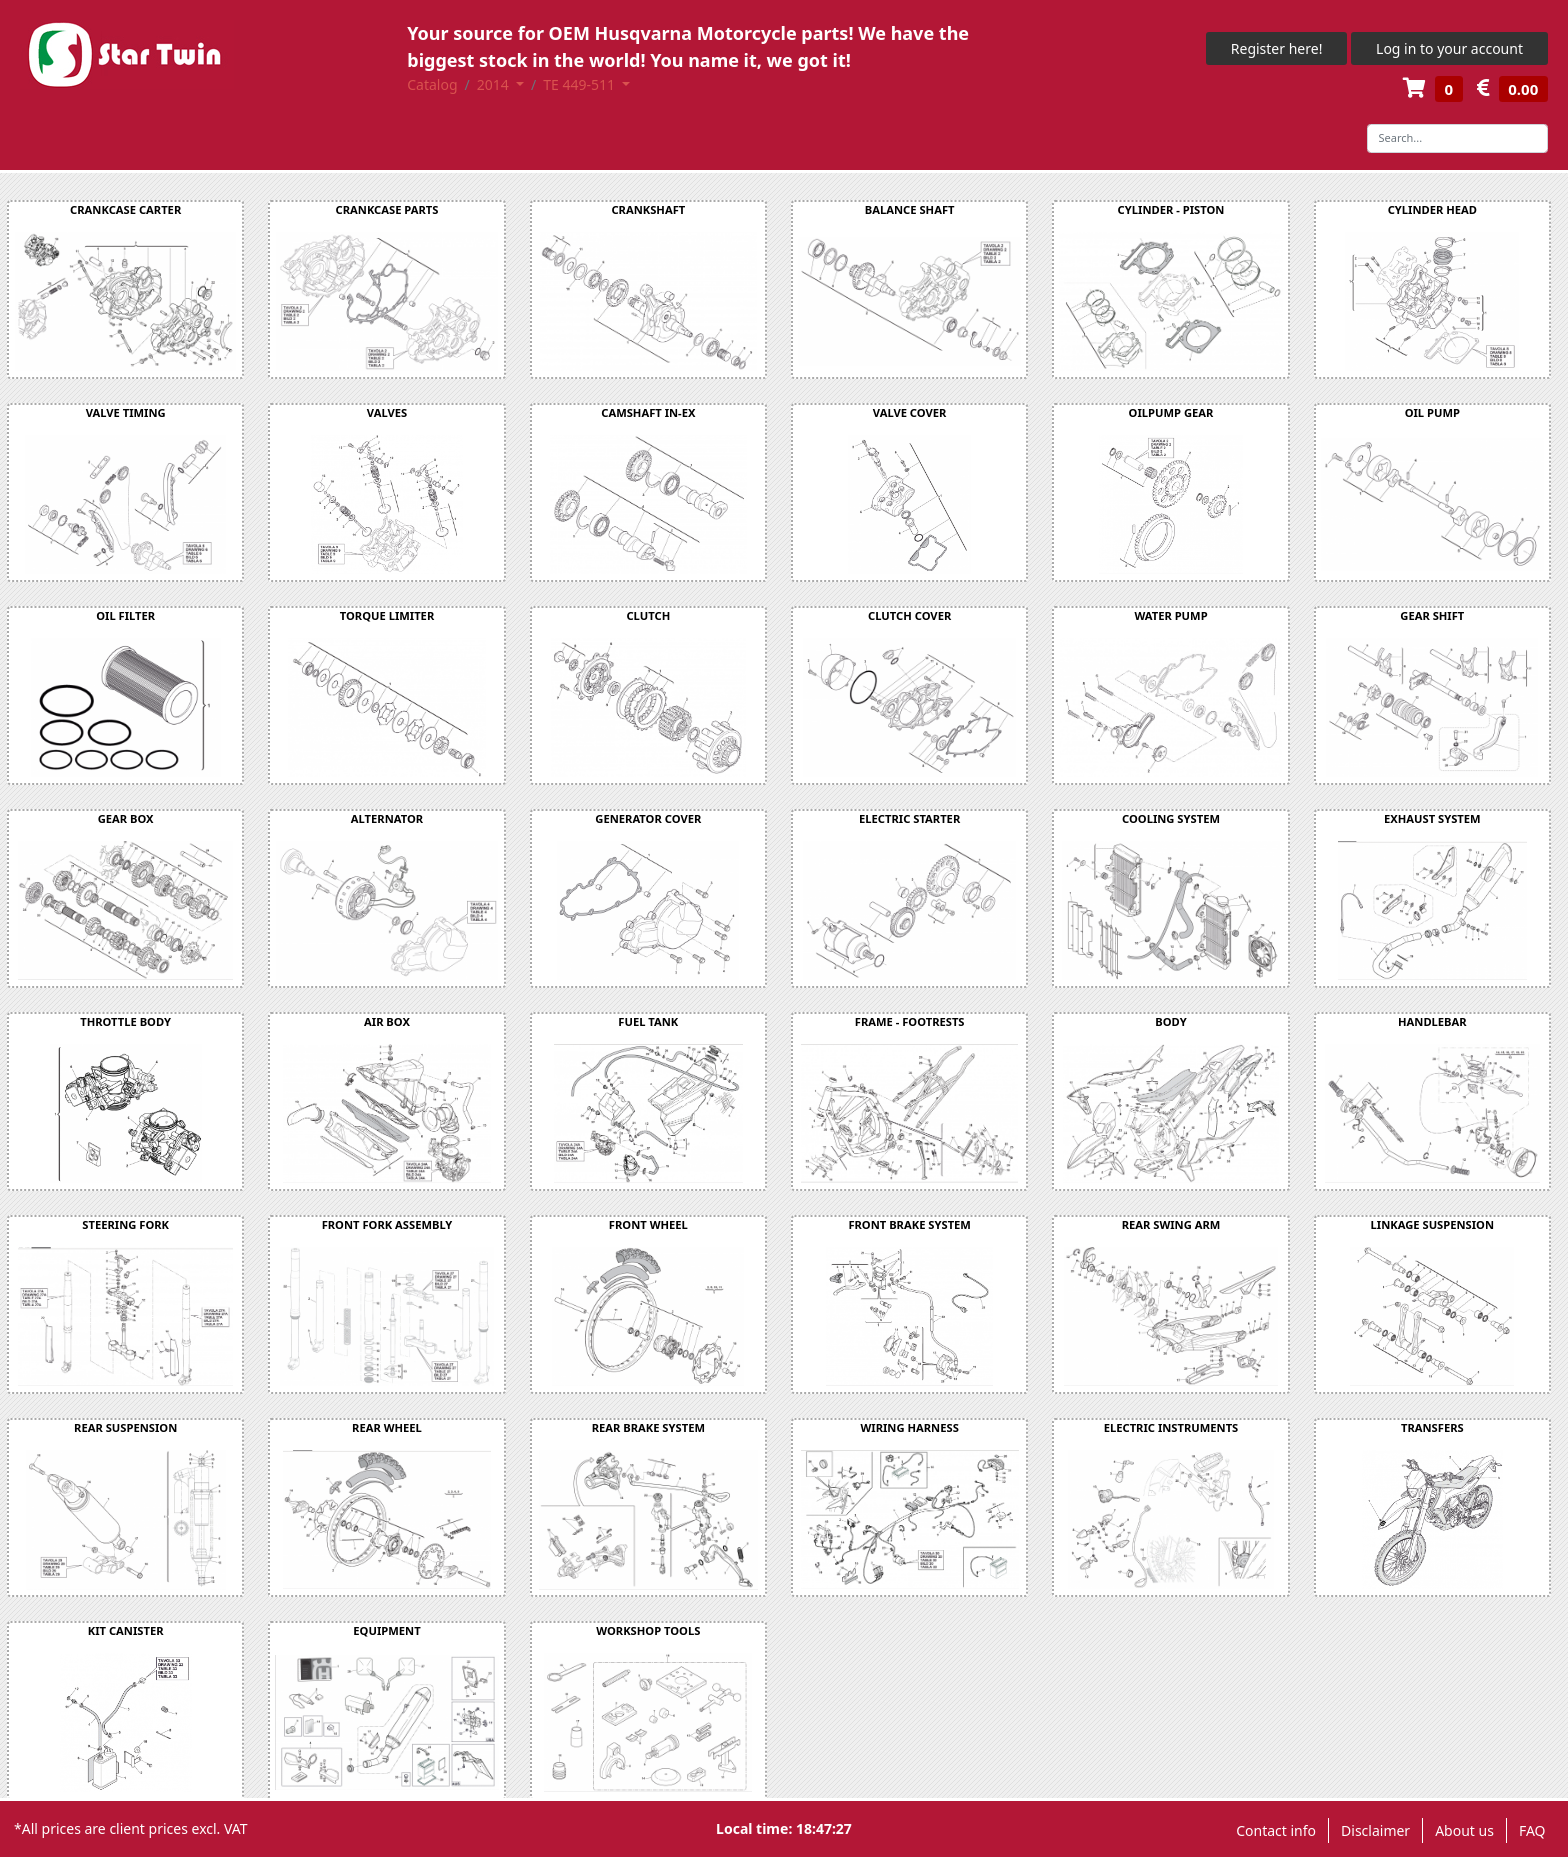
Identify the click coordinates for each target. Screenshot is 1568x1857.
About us (1464, 1830)
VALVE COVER (910, 412)
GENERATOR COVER (648, 818)
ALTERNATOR (387, 818)
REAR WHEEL (387, 1427)
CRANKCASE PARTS (387, 209)
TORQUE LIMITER (387, 615)
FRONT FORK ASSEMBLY (387, 1224)
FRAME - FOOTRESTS (910, 1021)
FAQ (1532, 1830)
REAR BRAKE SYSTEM (648, 1427)
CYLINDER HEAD (1432, 209)
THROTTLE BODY (125, 1021)
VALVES (387, 412)
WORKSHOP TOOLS (648, 1630)
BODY (1170, 1021)
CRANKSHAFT (648, 209)
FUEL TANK (648, 1021)
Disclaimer (1375, 1830)
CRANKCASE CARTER (125, 209)
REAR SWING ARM (1171, 1224)
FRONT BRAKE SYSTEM (909, 1224)
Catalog (432, 84)
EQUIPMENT (386, 1630)
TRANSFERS (1432, 1427)
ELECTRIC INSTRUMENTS (1171, 1427)
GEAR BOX (126, 818)
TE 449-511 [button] (580, 84)
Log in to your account (1449, 48)
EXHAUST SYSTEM (1432, 818)
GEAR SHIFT (1432, 615)
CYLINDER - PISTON (1171, 209)
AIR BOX (387, 1021)
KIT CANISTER (126, 1630)
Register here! (1277, 48)
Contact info (1276, 1830)
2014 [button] (495, 84)
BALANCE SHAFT (910, 209)
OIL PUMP (1432, 412)
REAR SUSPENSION (125, 1427)
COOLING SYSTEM (1171, 818)
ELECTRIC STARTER (909, 818)
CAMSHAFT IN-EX (648, 412)
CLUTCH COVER (909, 615)
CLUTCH (648, 615)
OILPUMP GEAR (1171, 412)
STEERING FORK (125, 1224)
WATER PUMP (1170, 615)
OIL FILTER (125, 615)
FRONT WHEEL (648, 1224)
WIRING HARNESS (910, 1427)
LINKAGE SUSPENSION (1432, 1224)
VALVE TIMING (126, 412)
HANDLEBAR (1432, 1021)
